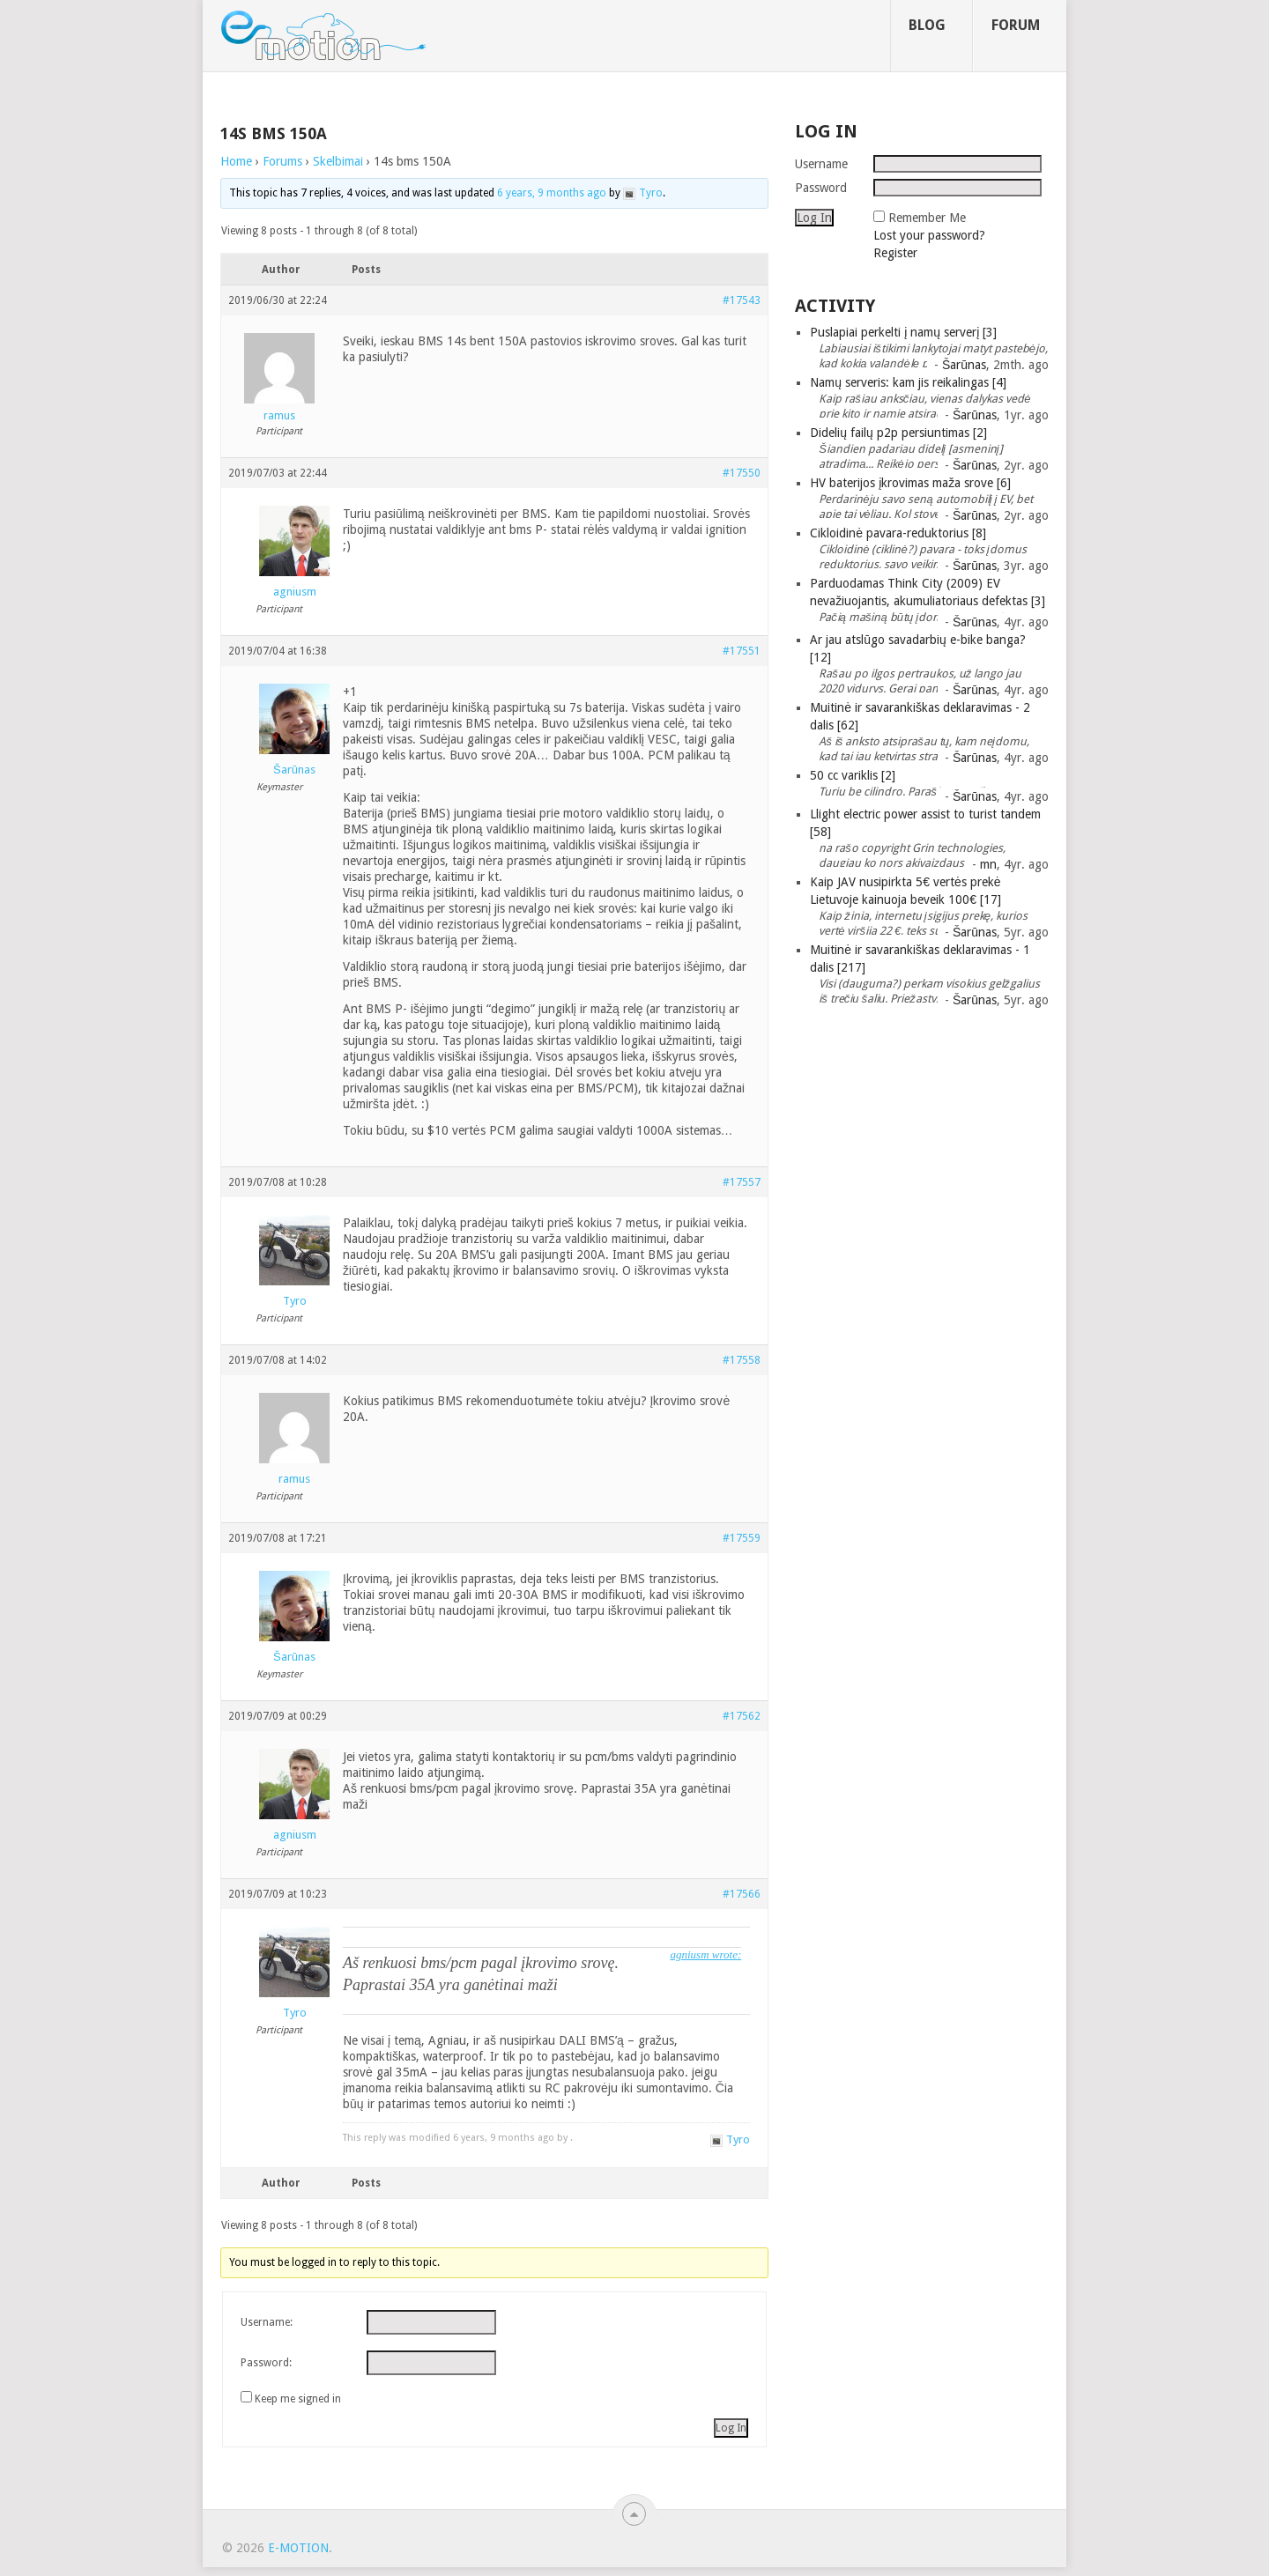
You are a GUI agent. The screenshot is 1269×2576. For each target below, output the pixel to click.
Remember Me (927, 218)
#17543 (742, 300)
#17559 (742, 1538)
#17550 (742, 473)
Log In (731, 2428)
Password (821, 188)
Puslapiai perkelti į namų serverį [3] (903, 332)
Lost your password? (929, 235)
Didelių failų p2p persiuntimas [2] (898, 433)
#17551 (742, 651)
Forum (1015, 25)
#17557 (742, 1182)
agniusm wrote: (705, 1954)
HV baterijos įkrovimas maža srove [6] (910, 483)
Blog (927, 25)
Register (895, 253)
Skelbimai (338, 161)
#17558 (742, 1360)
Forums (282, 161)
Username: (267, 2322)
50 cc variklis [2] (852, 775)
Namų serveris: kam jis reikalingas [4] (908, 382)
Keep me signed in (298, 2399)
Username (821, 164)
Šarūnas (964, 365)
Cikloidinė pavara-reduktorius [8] (898, 533)
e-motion (298, 2548)
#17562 (742, 1716)
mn (988, 864)
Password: (266, 2363)
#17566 (742, 1894)
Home (236, 161)
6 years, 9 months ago (551, 193)
